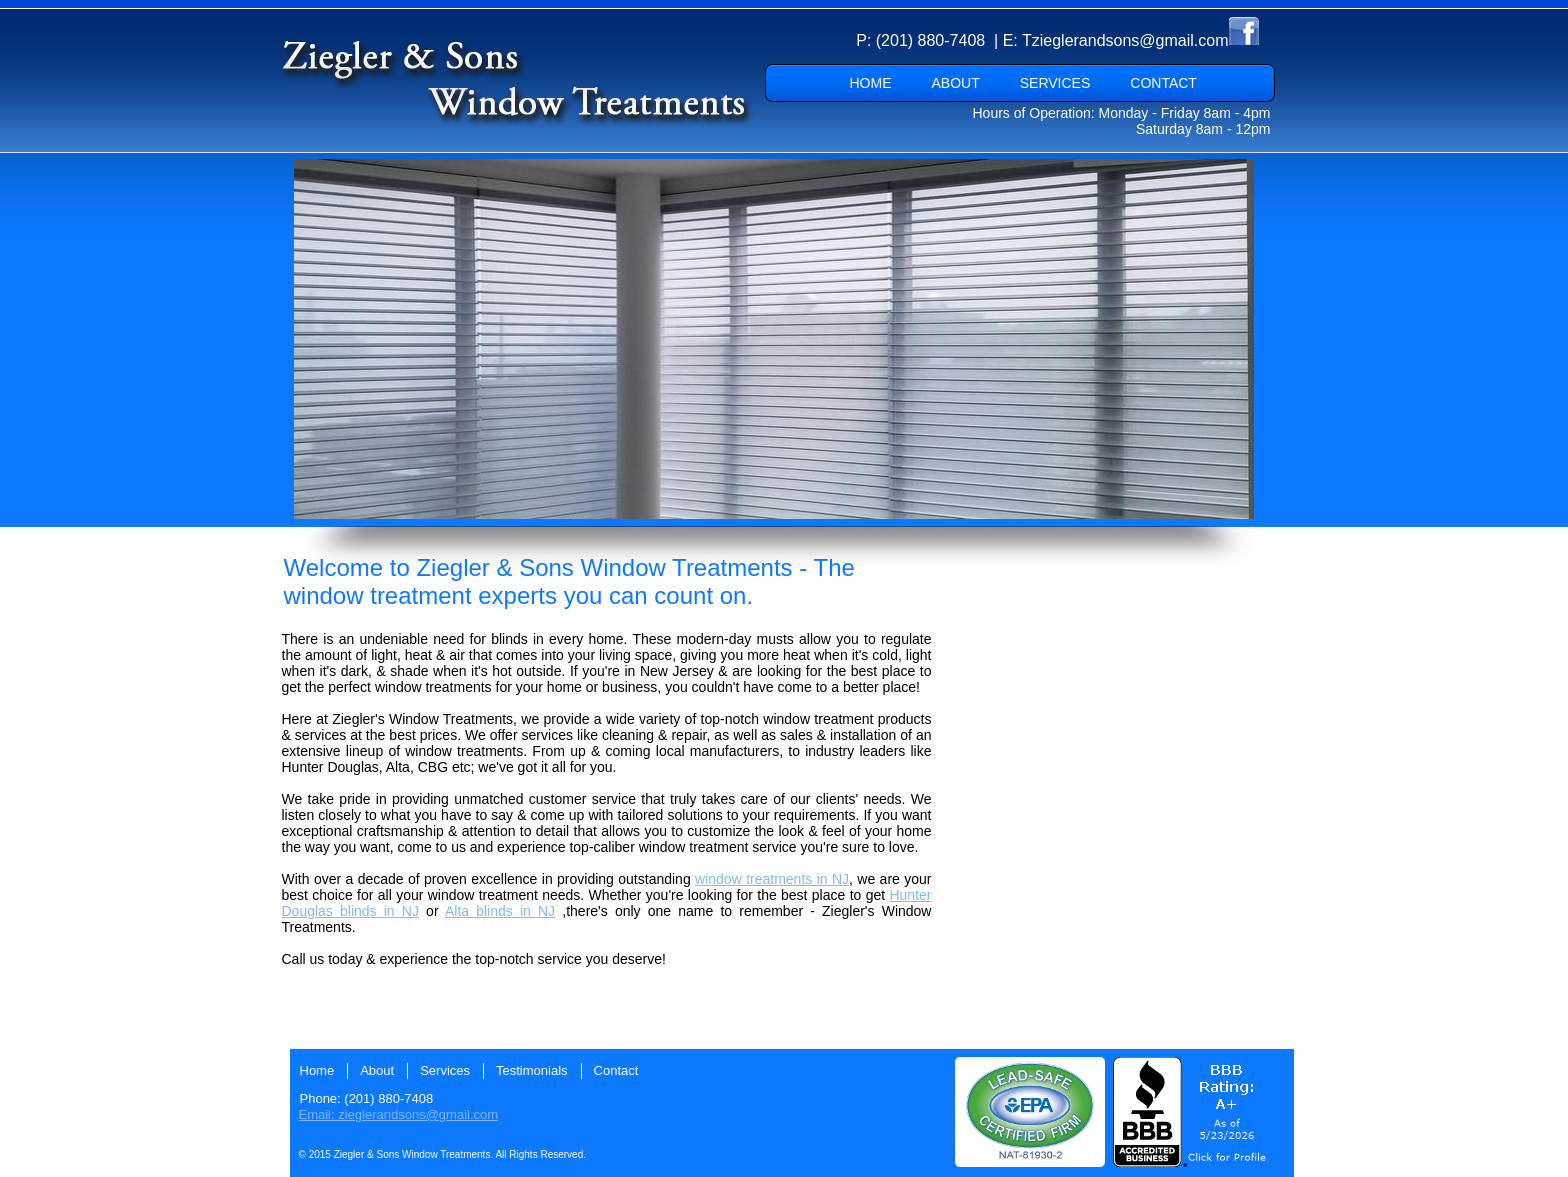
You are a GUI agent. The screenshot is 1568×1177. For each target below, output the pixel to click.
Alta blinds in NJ (500, 911)
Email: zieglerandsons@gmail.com (399, 1114)
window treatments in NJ (772, 879)
